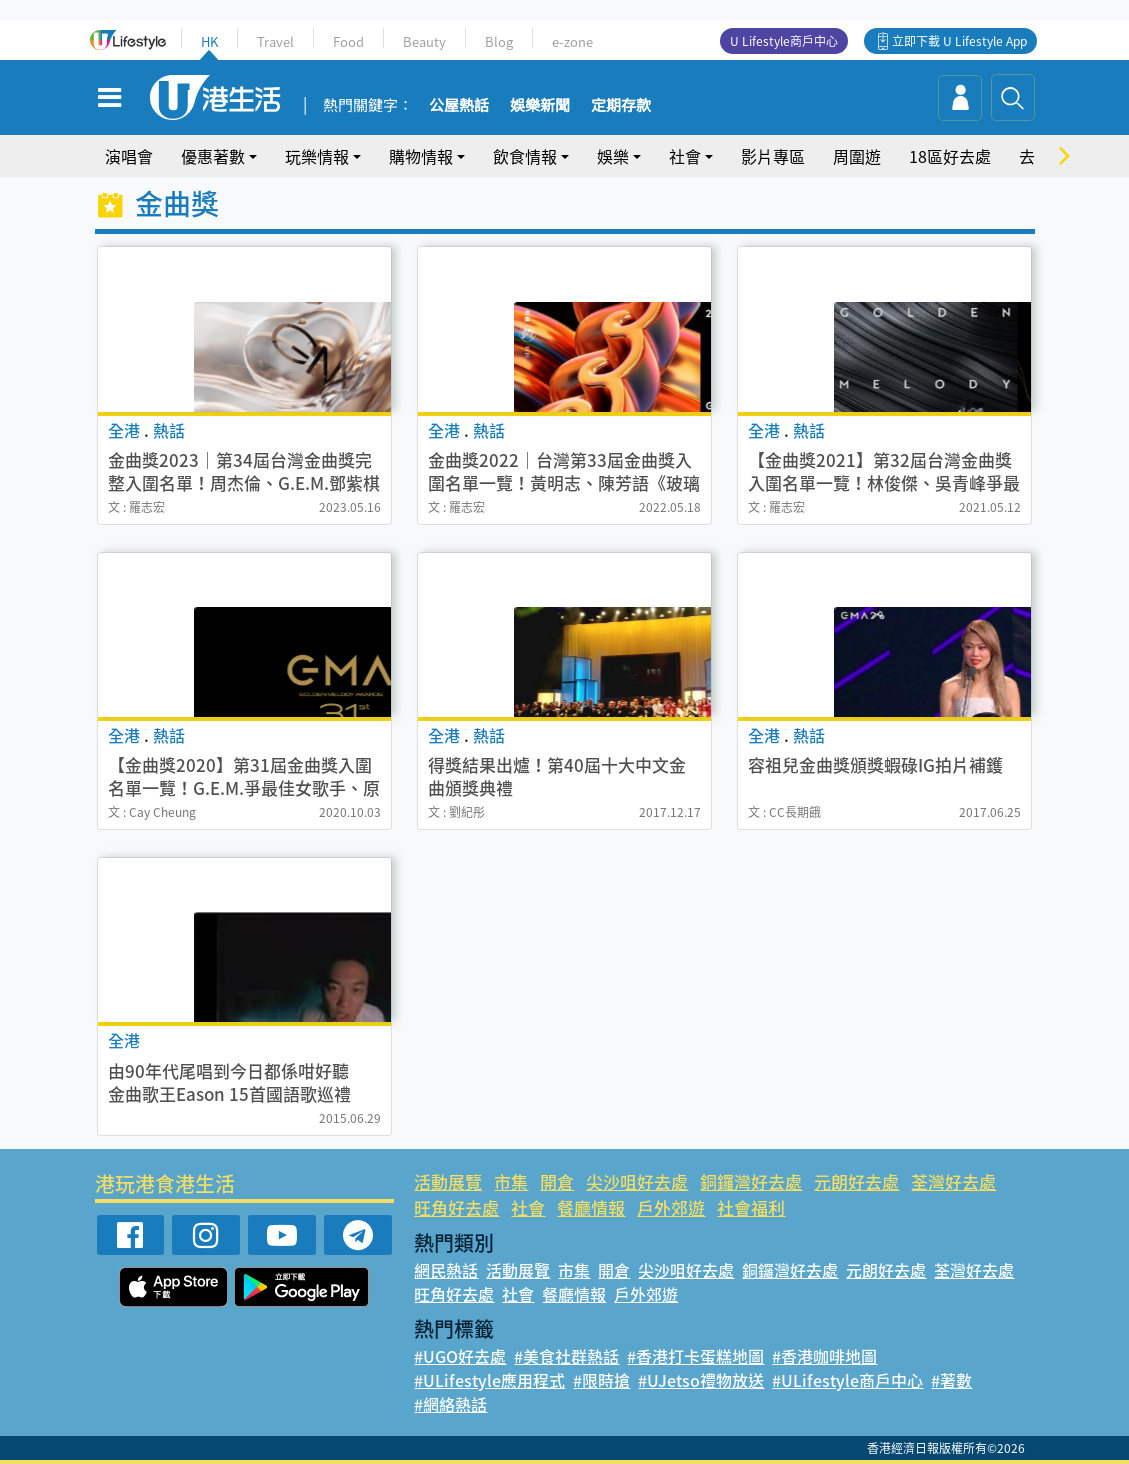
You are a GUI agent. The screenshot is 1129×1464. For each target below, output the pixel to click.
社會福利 (751, 1207)
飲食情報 (525, 156)
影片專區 (773, 156)
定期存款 (621, 106)
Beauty (424, 41)
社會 (685, 156)
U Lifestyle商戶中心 (784, 41)
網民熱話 (446, 1270)
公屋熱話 (459, 106)
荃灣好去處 (953, 1181)
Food (348, 41)
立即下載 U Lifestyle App (959, 41)
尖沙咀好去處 (637, 1181)
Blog (499, 41)
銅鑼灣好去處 (751, 1181)
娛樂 (613, 156)
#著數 (951, 1380)
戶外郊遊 (671, 1207)
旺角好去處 (456, 1207)
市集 (511, 1181)
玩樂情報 (317, 156)
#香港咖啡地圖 (824, 1356)
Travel (275, 41)
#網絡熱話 (450, 1404)
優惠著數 (213, 156)
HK (209, 41)
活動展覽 (448, 1181)
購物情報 (421, 156)
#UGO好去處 (460, 1356)
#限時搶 (601, 1380)
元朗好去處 (856, 1181)
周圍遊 (857, 156)
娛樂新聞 (540, 106)
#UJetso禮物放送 (701, 1380)
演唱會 (129, 156)
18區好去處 (950, 156)
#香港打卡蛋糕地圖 (695, 1356)
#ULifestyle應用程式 (489, 1380)
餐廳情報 (591, 1207)
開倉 (557, 1181)
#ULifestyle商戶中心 (847, 1380)
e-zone (572, 41)
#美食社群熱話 (566, 1356)
